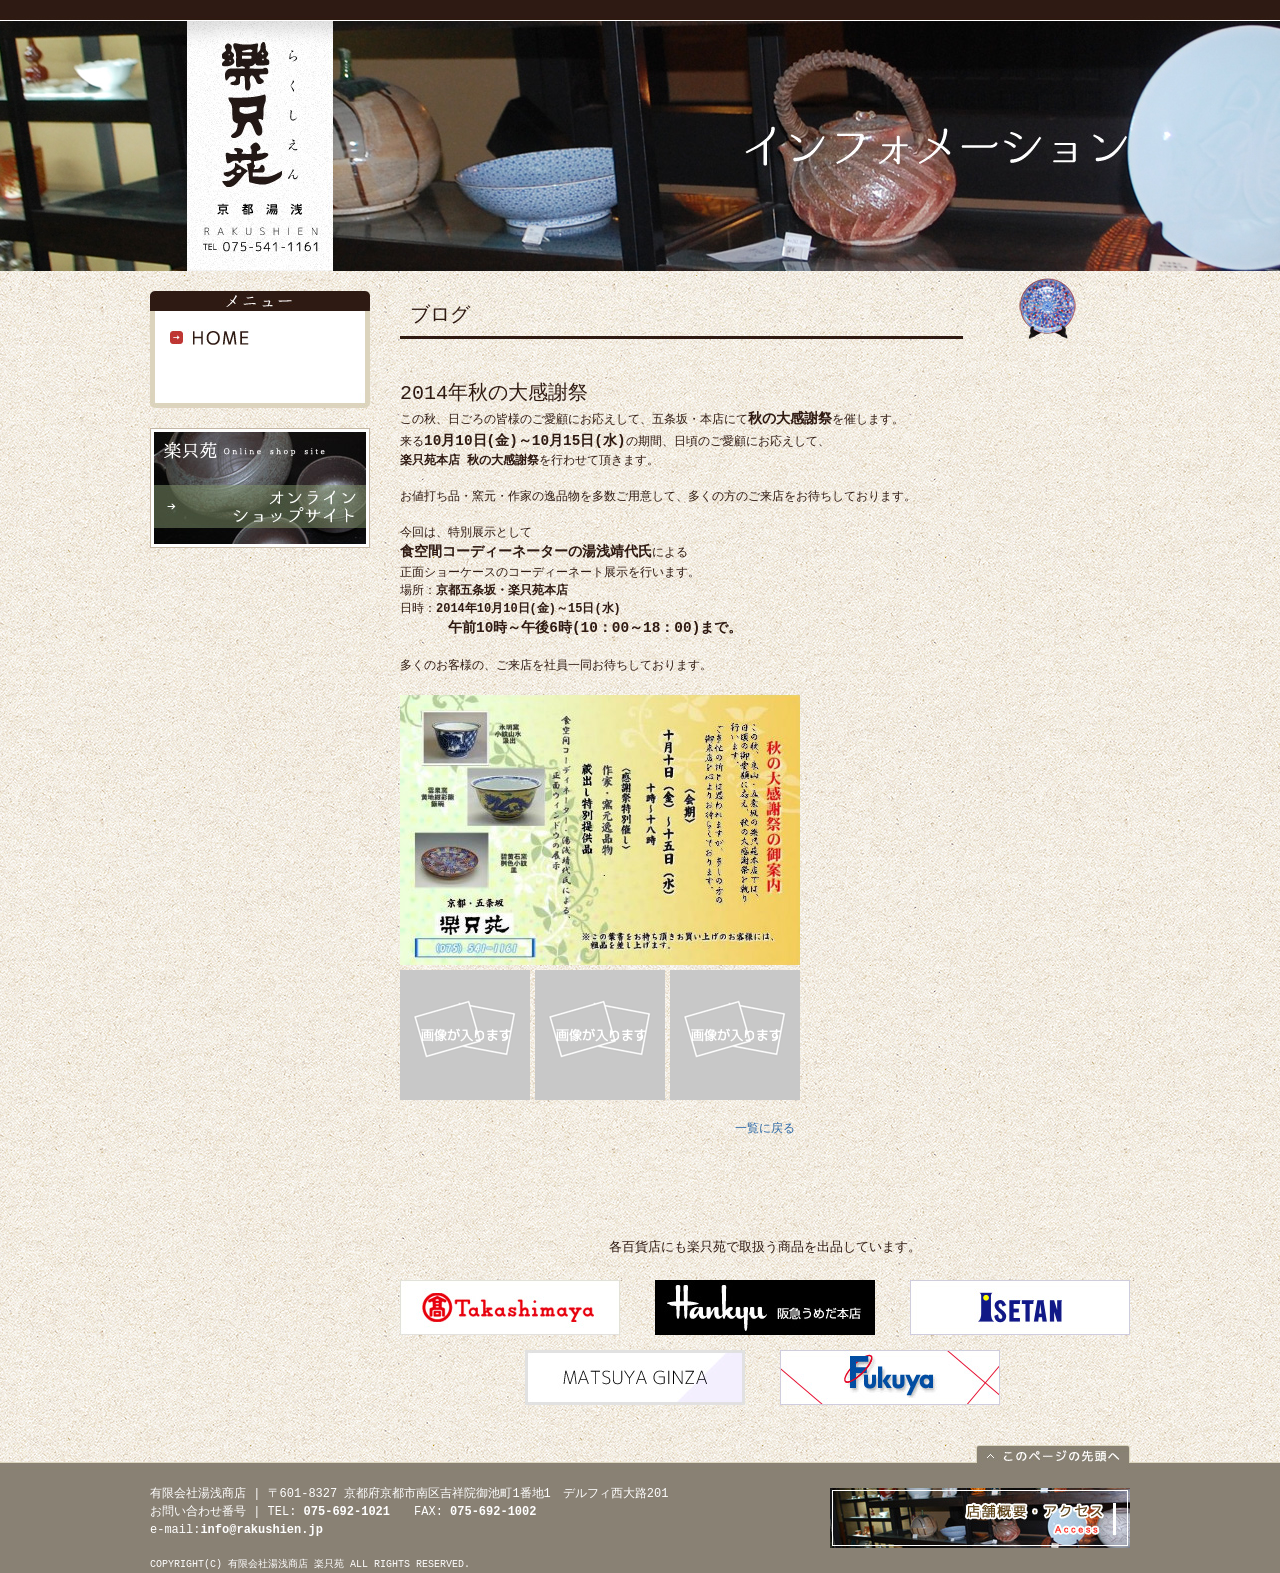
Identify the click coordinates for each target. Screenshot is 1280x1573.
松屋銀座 (635, 1377)
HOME (260, 337)
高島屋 (510, 1307)
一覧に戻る (765, 1128)
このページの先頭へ (1053, 1453)
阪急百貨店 (765, 1307)
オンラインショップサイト (260, 488)
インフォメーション (260, 369)
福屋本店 (890, 1377)
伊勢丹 (1020, 1307)
